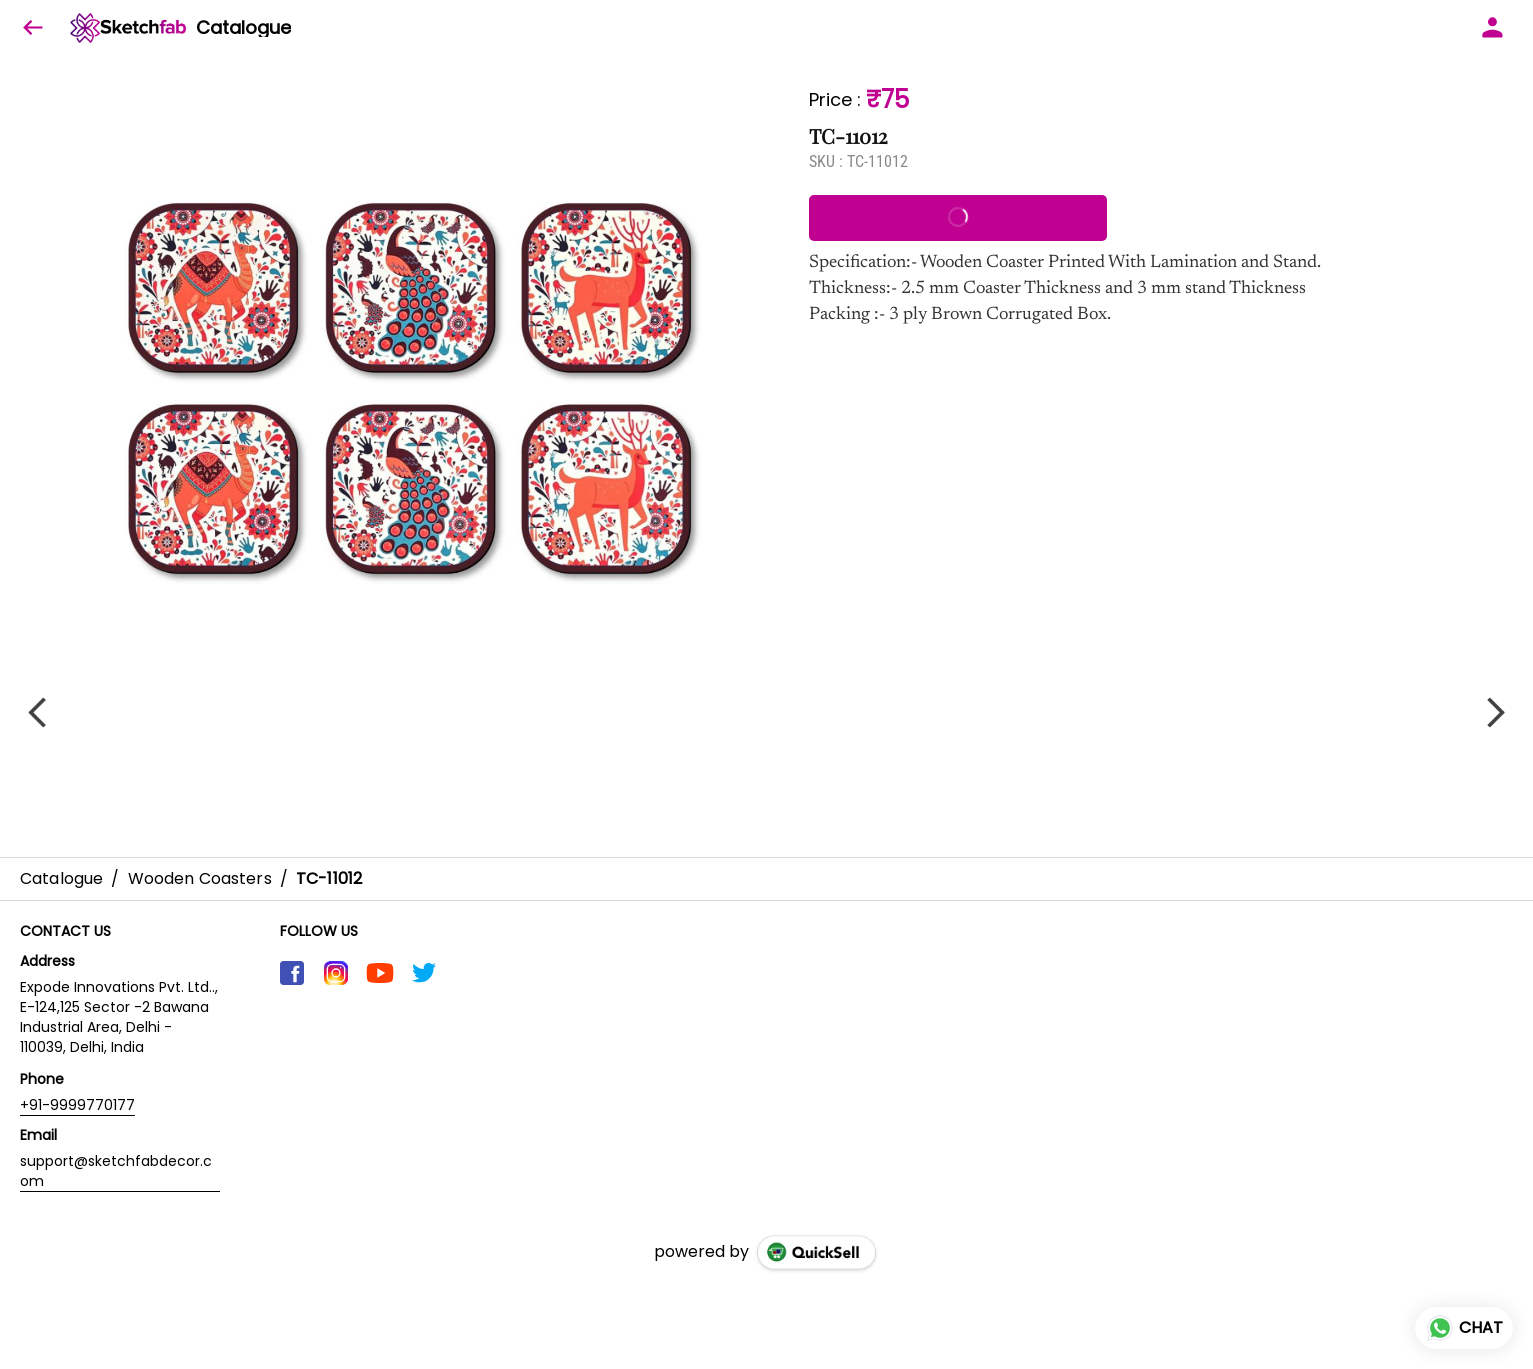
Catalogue (243, 28)
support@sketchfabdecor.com (116, 1171)
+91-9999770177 (77, 1105)
